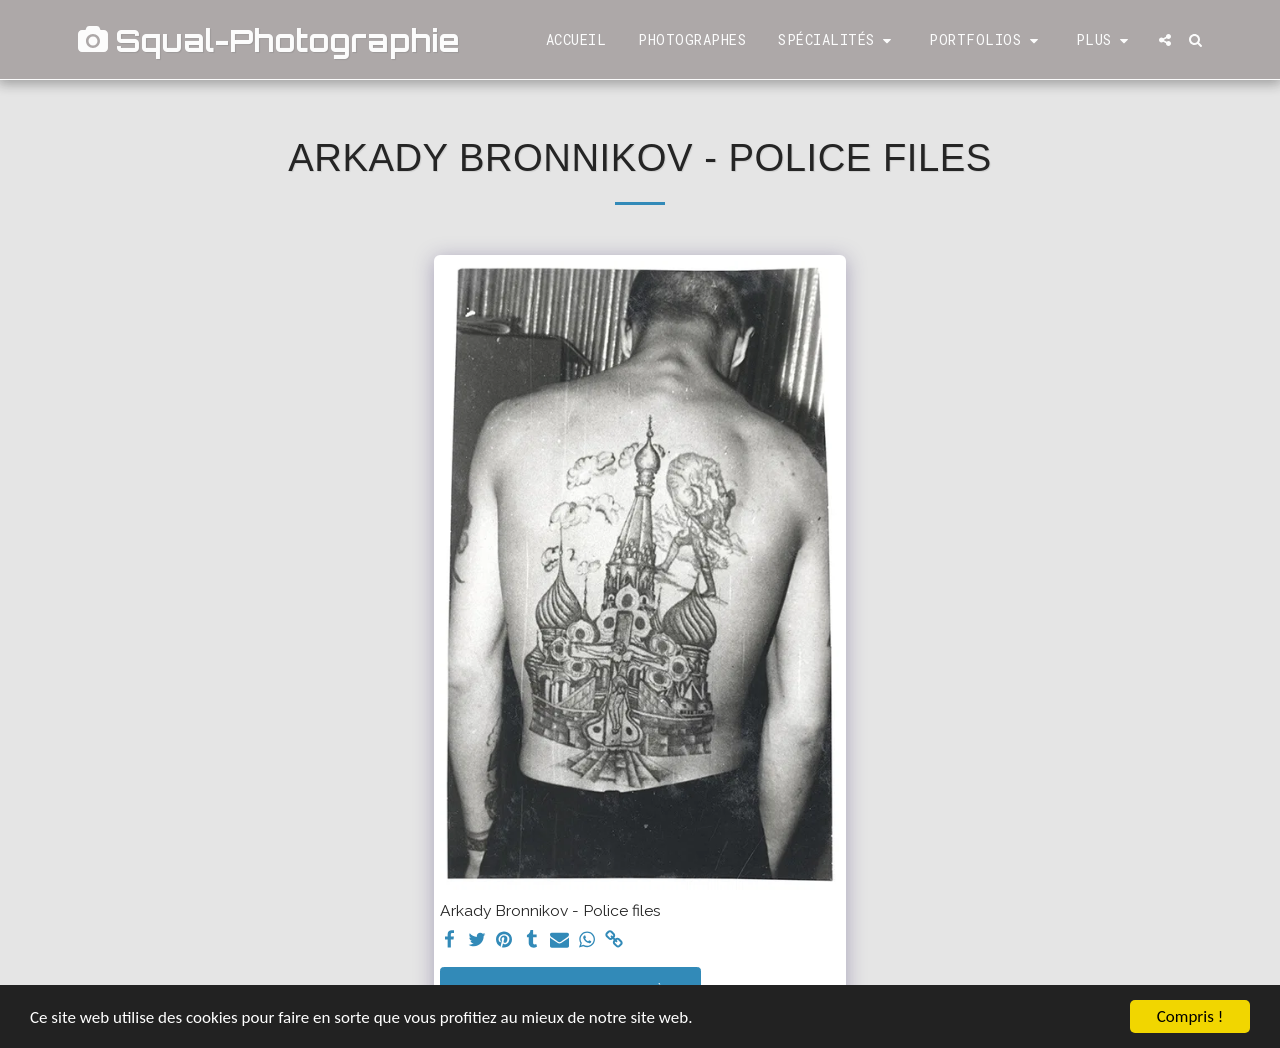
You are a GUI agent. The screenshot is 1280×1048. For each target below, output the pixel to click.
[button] (837, 40)
